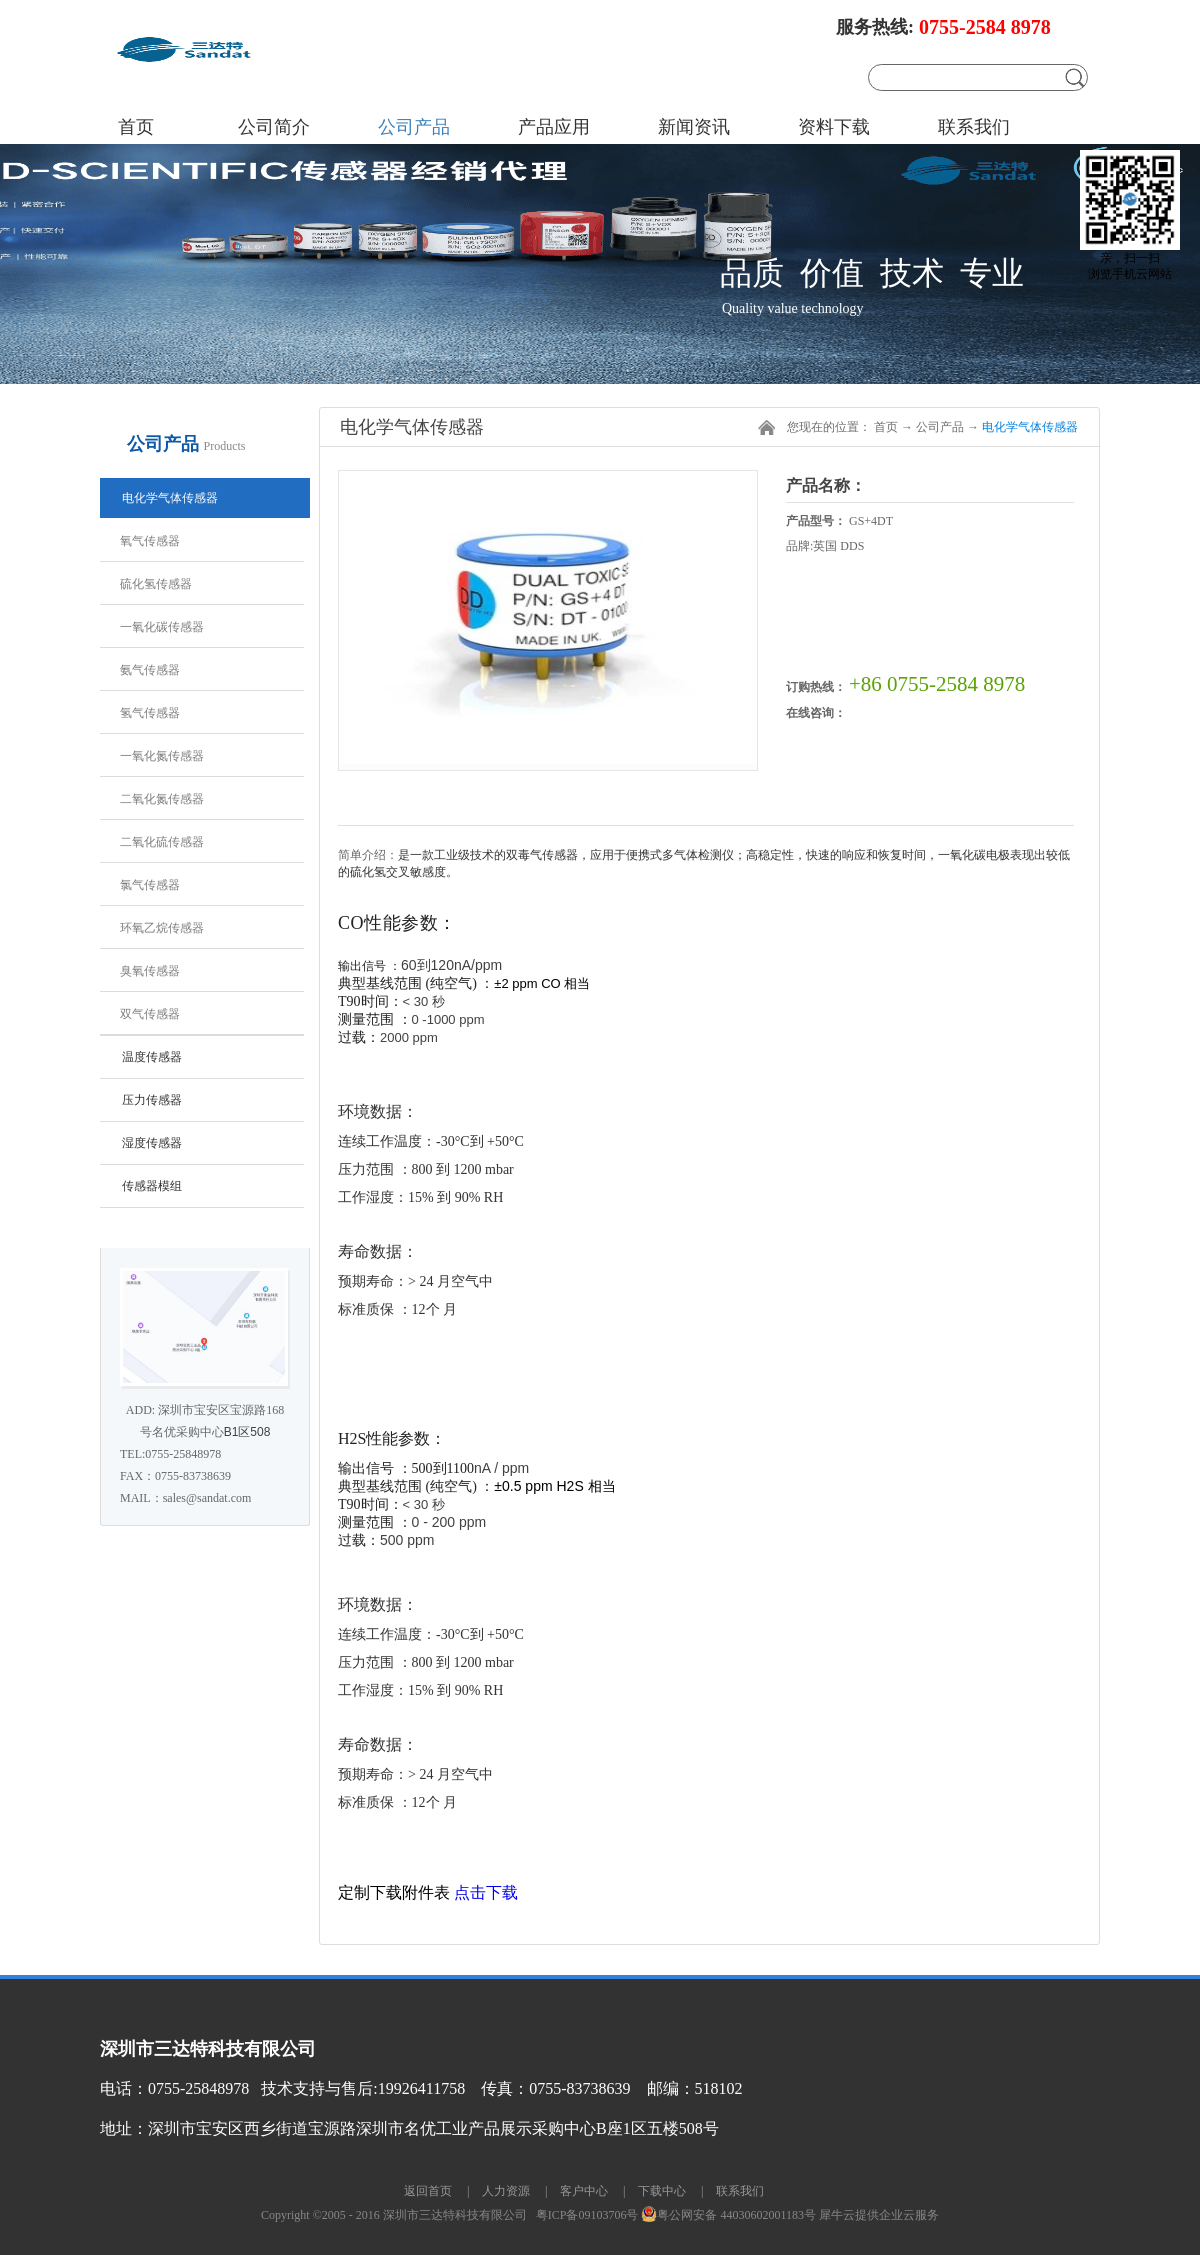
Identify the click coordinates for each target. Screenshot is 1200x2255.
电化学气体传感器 (1030, 427)
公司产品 (940, 427)
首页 (136, 127)
